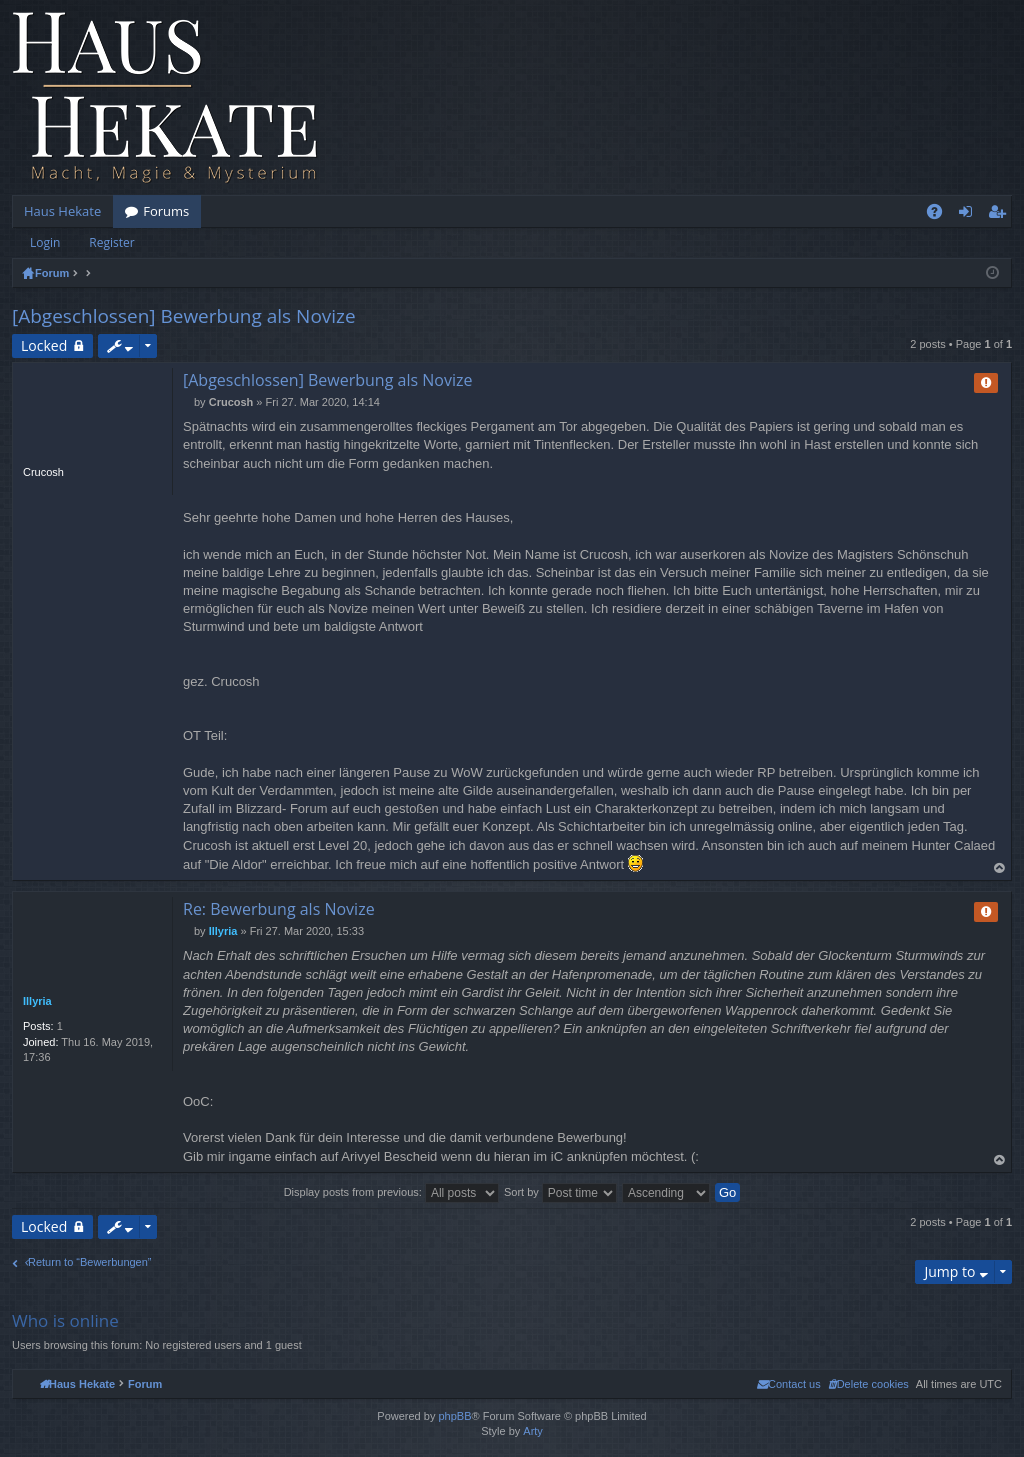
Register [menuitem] (1001, 215)
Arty (533, 1431)
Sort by (560, 1192)
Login (45, 242)
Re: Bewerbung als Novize (279, 909)
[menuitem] (868, 1384)
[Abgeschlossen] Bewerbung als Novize (184, 316)
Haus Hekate (62, 211)
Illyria (37, 1001)
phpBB (454, 1416)
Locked (44, 345)
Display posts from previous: (391, 1192)
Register (111, 242)
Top (1000, 868)
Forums (166, 211)
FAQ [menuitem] (941, 215)
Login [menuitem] (969, 215)
